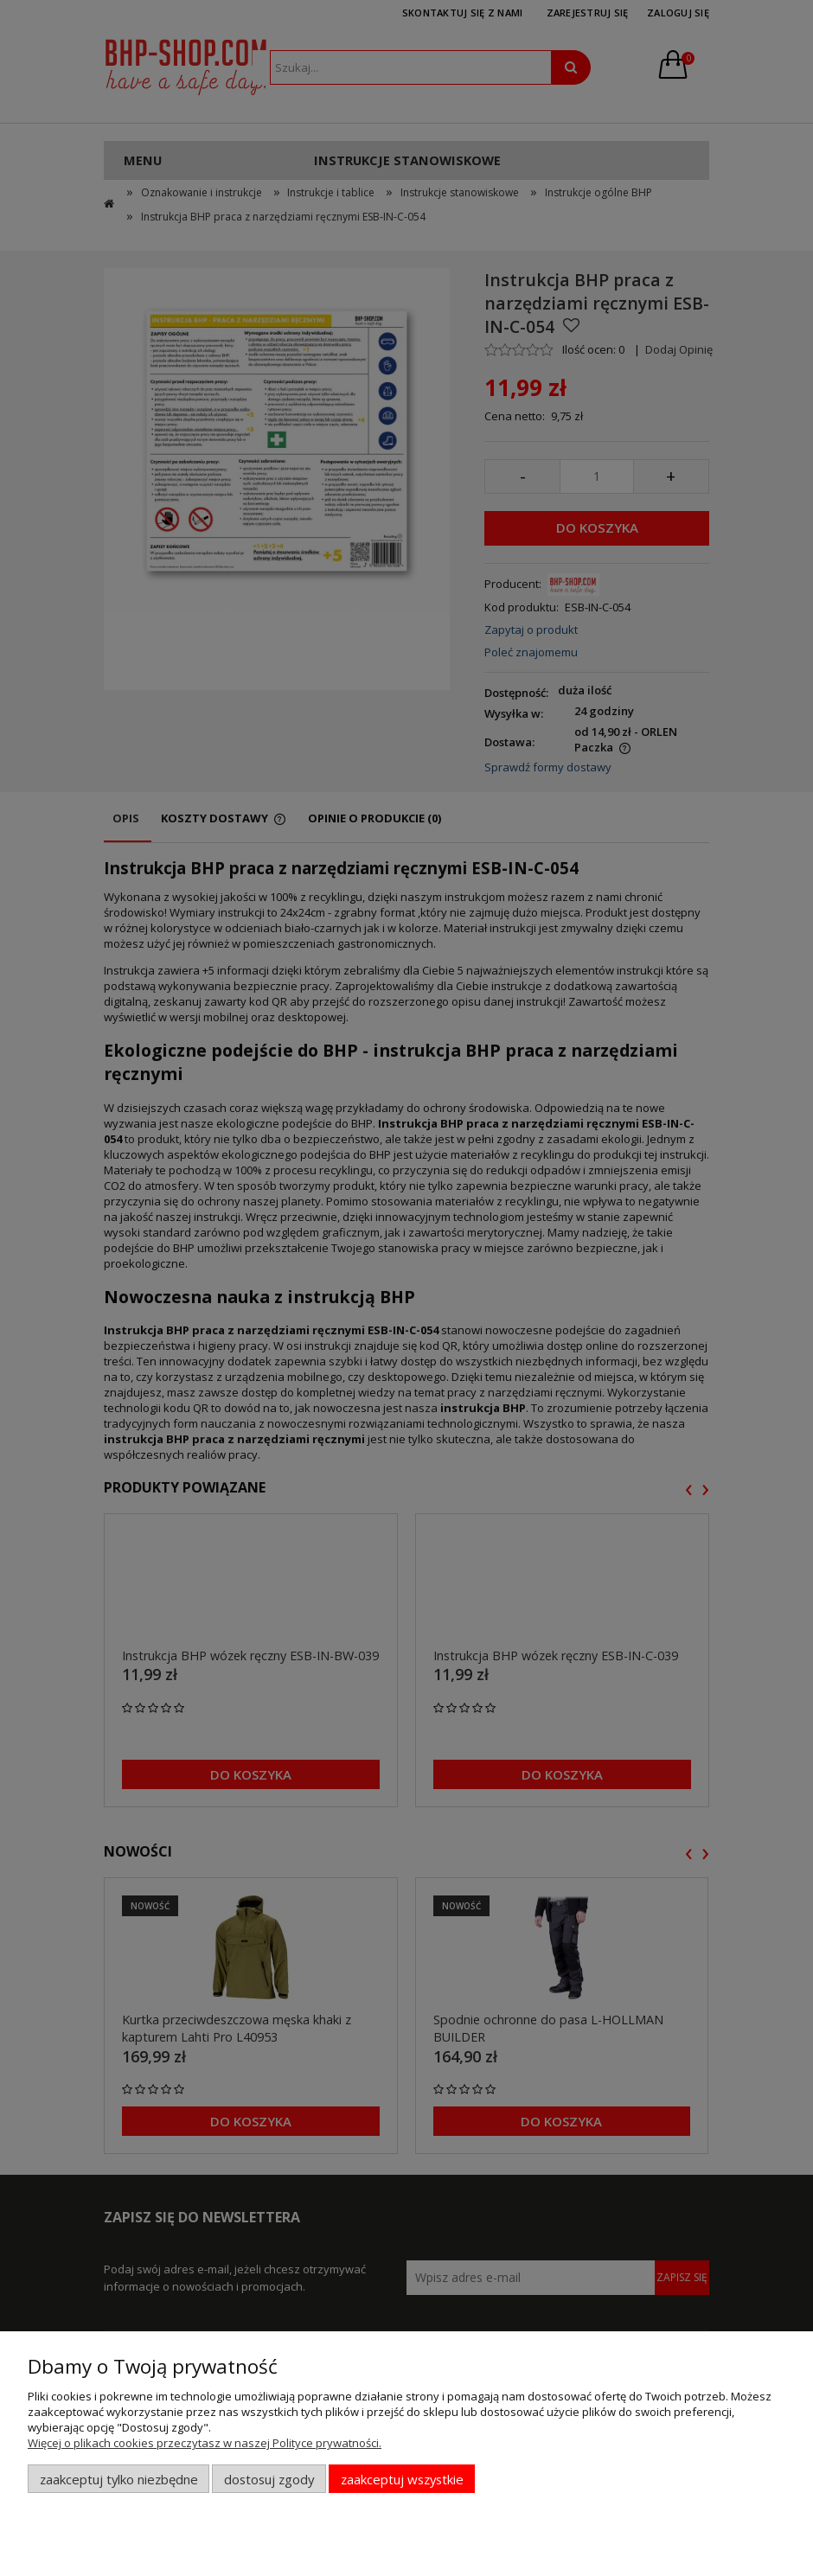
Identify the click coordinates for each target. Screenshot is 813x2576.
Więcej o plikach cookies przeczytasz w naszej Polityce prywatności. (204, 2443)
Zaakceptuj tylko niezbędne (119, 2479)
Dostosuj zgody (269, 2479)
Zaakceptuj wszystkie (402, 2479)
